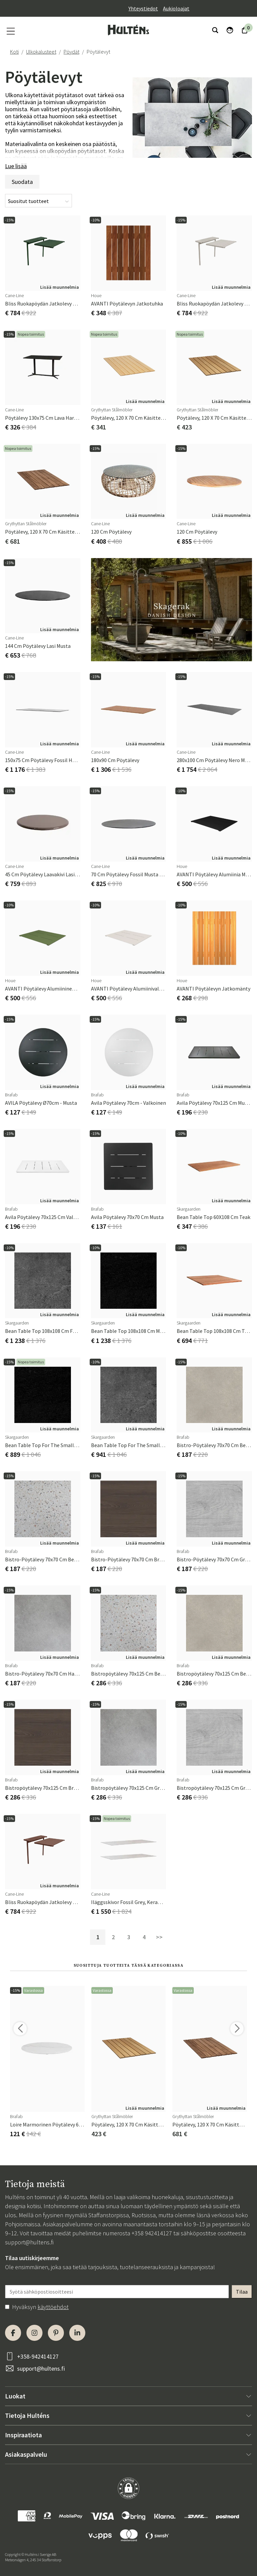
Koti (14, 51)
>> (159, 1937)
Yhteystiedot (143, 8)
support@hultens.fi (29, 2242)
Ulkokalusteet (41, 51)
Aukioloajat (176, 8)
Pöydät (71, 51)
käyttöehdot (53, 2307)
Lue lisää (16, 166)
